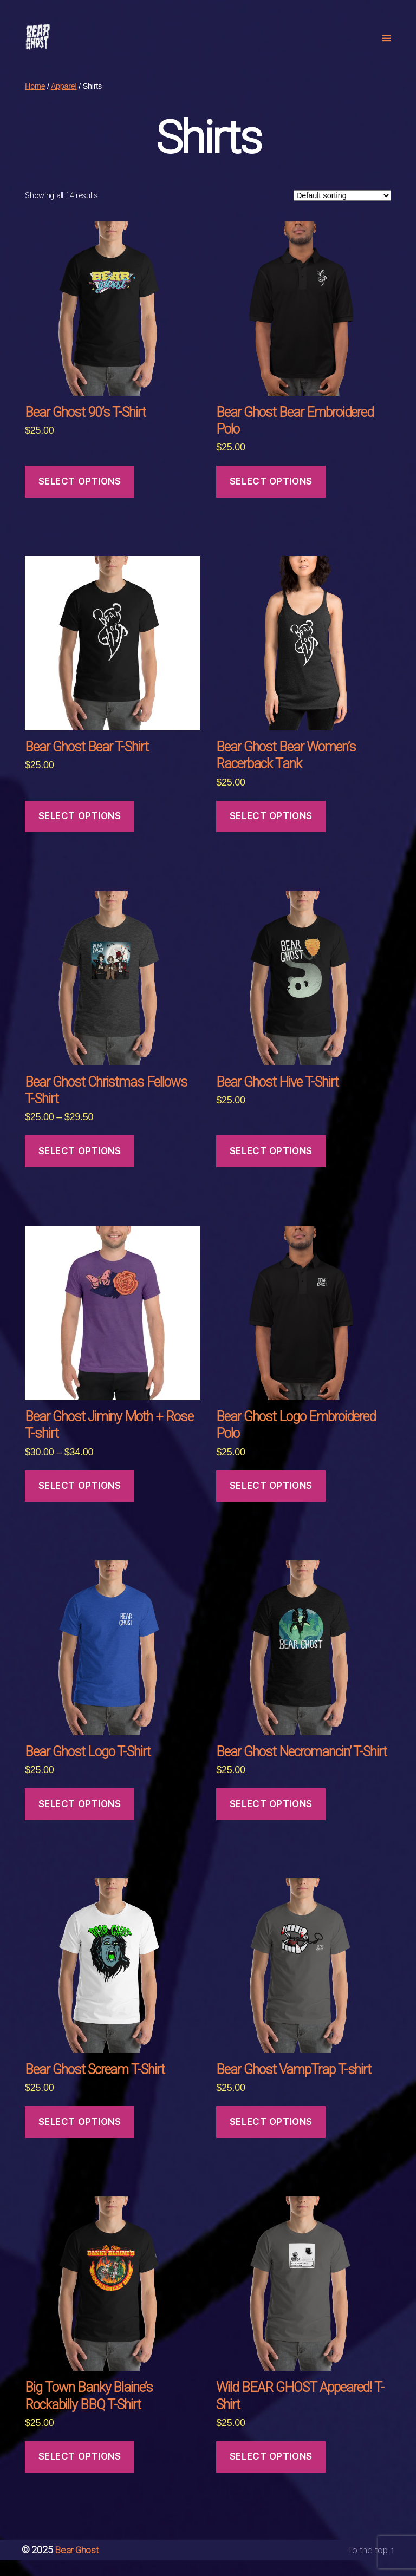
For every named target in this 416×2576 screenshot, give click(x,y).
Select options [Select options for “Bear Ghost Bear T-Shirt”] (79, 832)
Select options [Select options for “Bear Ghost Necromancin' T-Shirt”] (271, 1820)
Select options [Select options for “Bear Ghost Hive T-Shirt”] (271, 1167)
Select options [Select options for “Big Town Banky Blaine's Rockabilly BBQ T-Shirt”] (79, 2472)
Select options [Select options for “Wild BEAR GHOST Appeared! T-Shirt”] (271, 2472)
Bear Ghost (77, 2566)
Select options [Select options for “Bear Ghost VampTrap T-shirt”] (271, 2138)
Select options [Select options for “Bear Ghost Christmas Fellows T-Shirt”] (79, 1167)
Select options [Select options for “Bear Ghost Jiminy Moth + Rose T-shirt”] (79, 1501)
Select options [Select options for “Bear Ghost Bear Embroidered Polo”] (271, 497)
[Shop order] (342, 211)
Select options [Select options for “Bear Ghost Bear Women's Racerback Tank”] (271, 832)
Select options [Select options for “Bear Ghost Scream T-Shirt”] (79, 2138)
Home (35, 102)
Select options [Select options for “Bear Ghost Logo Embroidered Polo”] (271, 1501)
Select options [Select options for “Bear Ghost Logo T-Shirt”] (79, 1820)
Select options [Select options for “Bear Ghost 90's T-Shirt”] (79, 497)
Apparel (64, 102)
